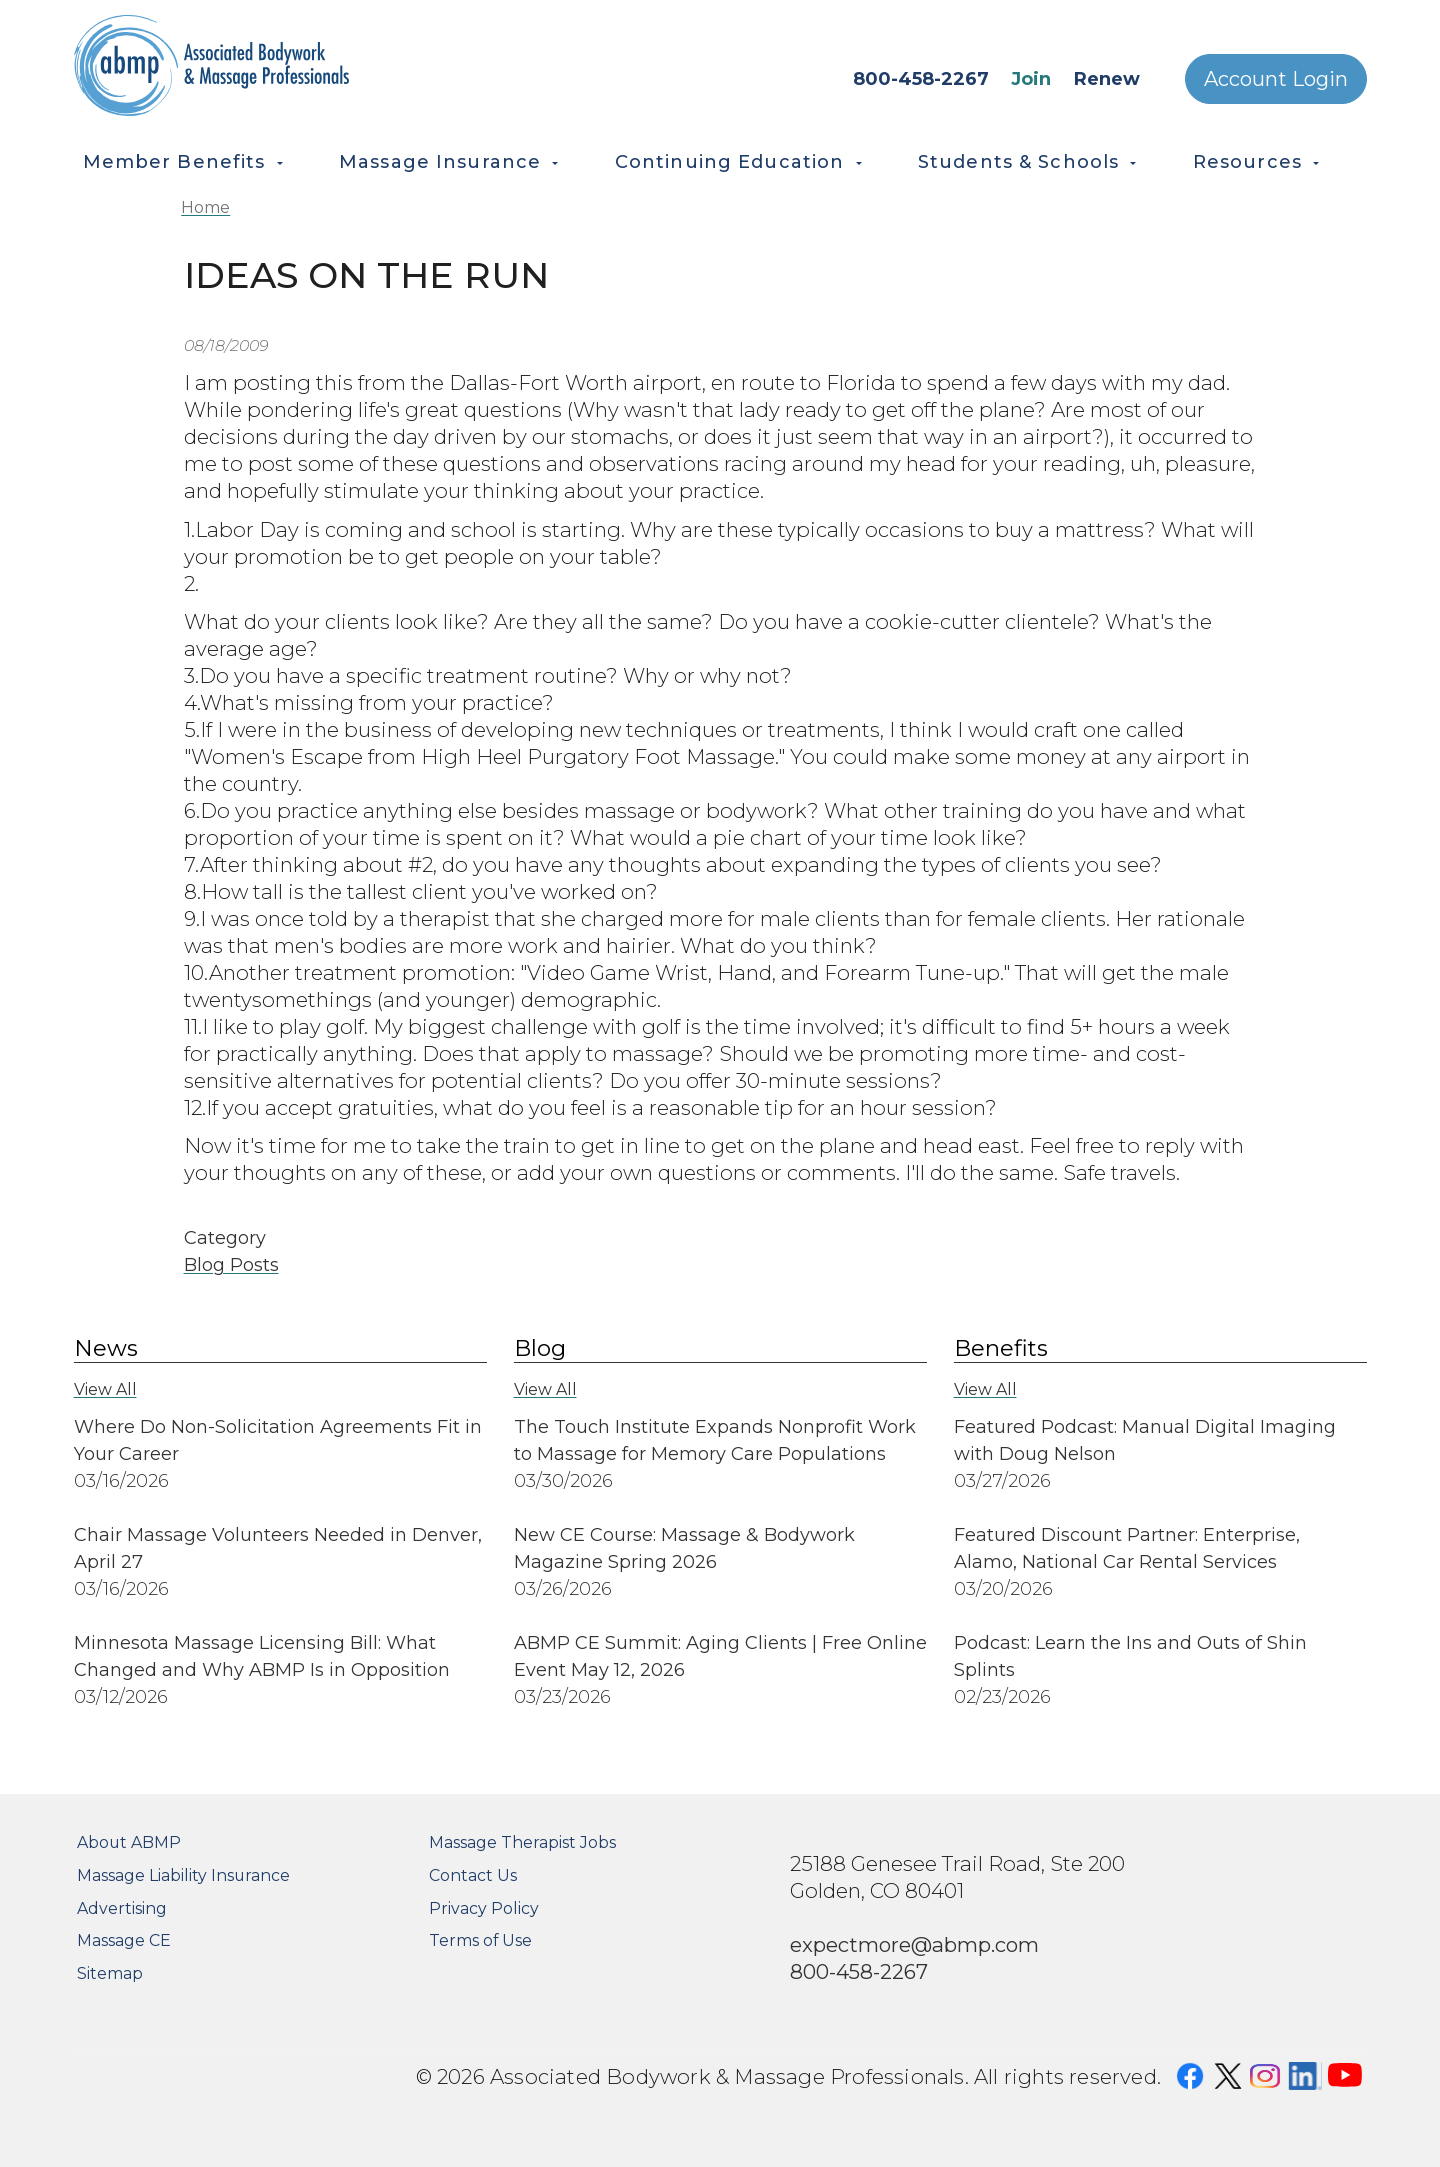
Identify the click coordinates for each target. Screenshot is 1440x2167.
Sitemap (110, 1973)
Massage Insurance (440, 162)
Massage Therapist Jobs (522, 1842)
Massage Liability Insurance (183, 1875)
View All (105, 1389)
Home (205, 207)
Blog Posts (231, 1265)
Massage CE (124, 1940)
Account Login (1276, 79)
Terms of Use (480, 1940)
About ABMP (129, 1842)
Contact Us (473, 1875)
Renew (1107, 79)
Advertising (122, 1908)
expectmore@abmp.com (914, 1944)
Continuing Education (730, 162)
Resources (1247, 162)
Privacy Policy (484, 1908)
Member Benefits (174, 162)
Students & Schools (1018, 162)
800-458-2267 (921, 79)
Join (1031, 79)
